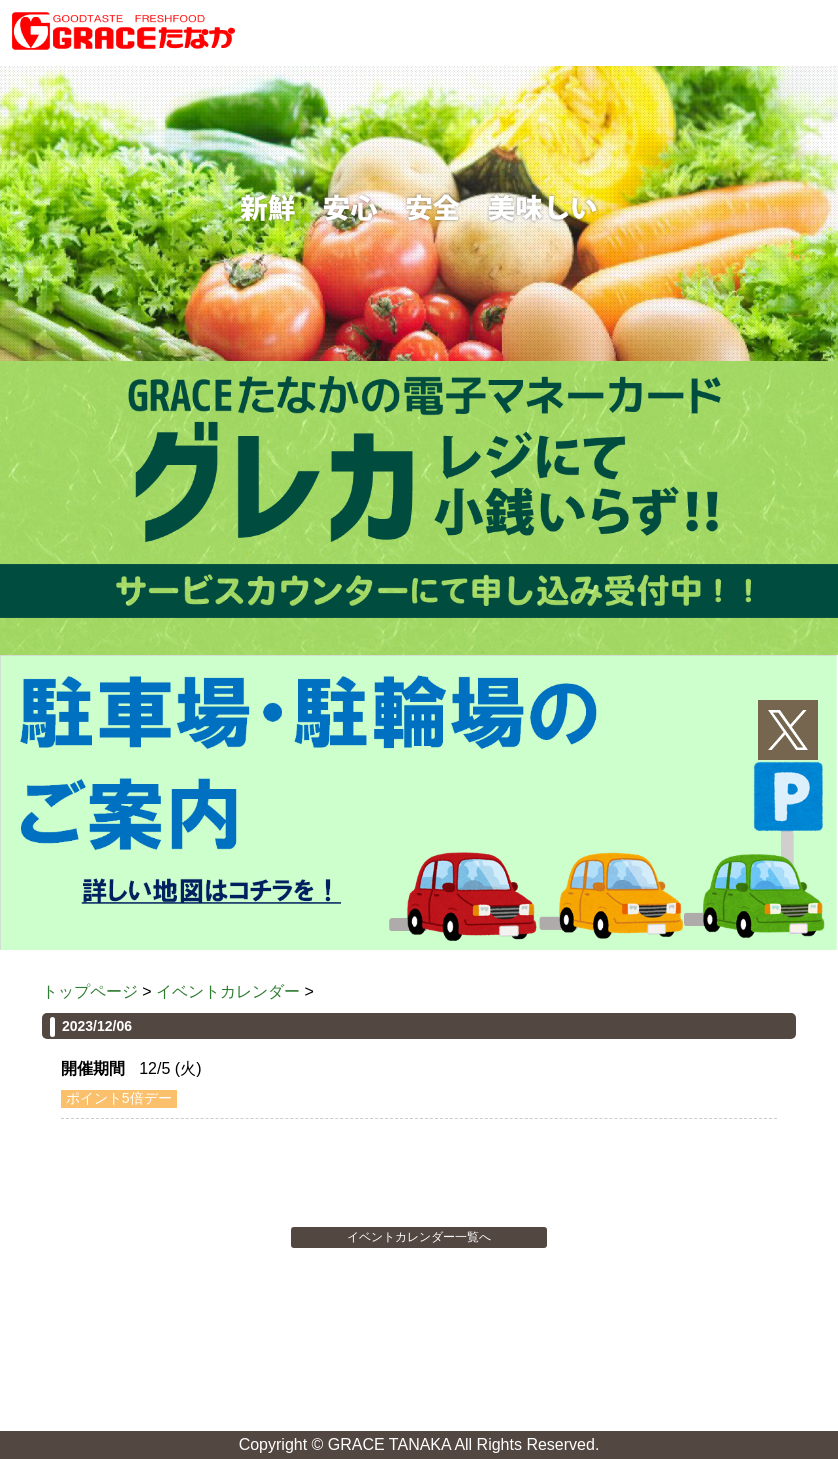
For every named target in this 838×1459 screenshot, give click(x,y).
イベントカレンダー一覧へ (419, 1237)
